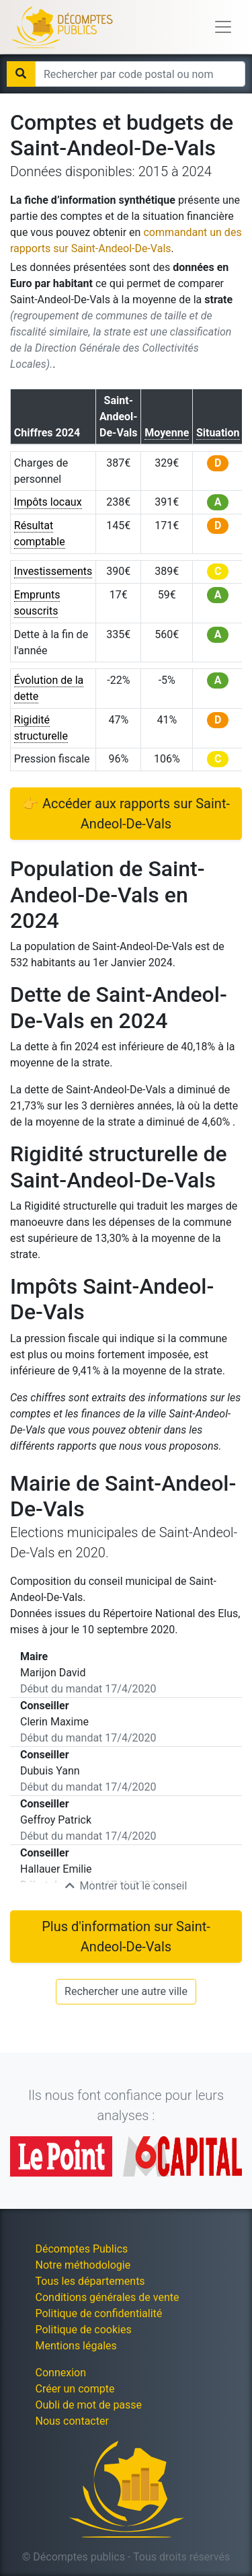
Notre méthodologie (83, 2265)
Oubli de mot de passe (89, 2404)
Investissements (53, 571)
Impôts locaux (48, 502)
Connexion (61, 2372)
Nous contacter (72, 2421)
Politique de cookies (84, 2329)
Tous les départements (90, 2281)
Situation (218, 432)
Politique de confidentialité (99, 2313)
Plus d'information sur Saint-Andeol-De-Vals (126, 1936)
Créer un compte (75, 2388)
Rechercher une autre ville (126, 1991)
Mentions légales (76, 2345)
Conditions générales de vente (107, 2297)
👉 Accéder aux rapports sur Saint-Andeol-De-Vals (126, 813)
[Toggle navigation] (223, 27)
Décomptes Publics (82, 2248)
